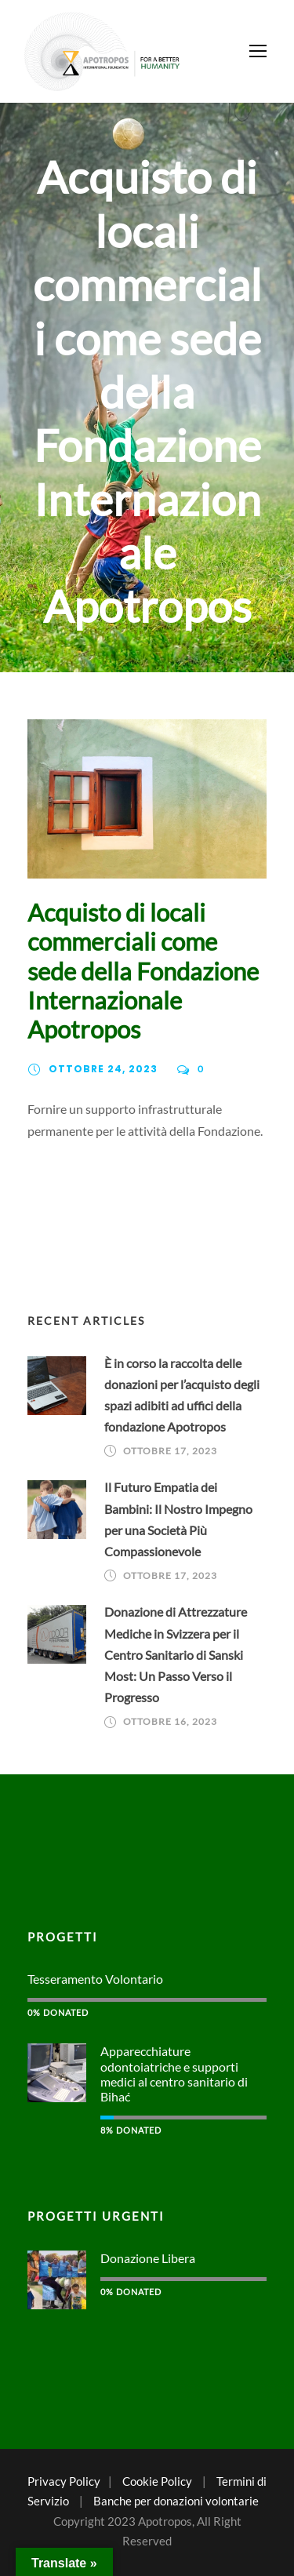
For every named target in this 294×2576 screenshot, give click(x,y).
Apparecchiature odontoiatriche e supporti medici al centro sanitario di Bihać (174, 2073)
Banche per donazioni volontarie (176, 2501)
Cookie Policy (157, 2481)
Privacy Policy (63, 2481)
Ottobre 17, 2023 (170, 1451)
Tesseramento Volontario (95, 1978)
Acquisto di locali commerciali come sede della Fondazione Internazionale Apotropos (143, 970)
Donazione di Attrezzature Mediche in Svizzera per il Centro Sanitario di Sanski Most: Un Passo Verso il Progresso (175, 1654)
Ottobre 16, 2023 (170, 1721)
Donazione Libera (147, 2257)
